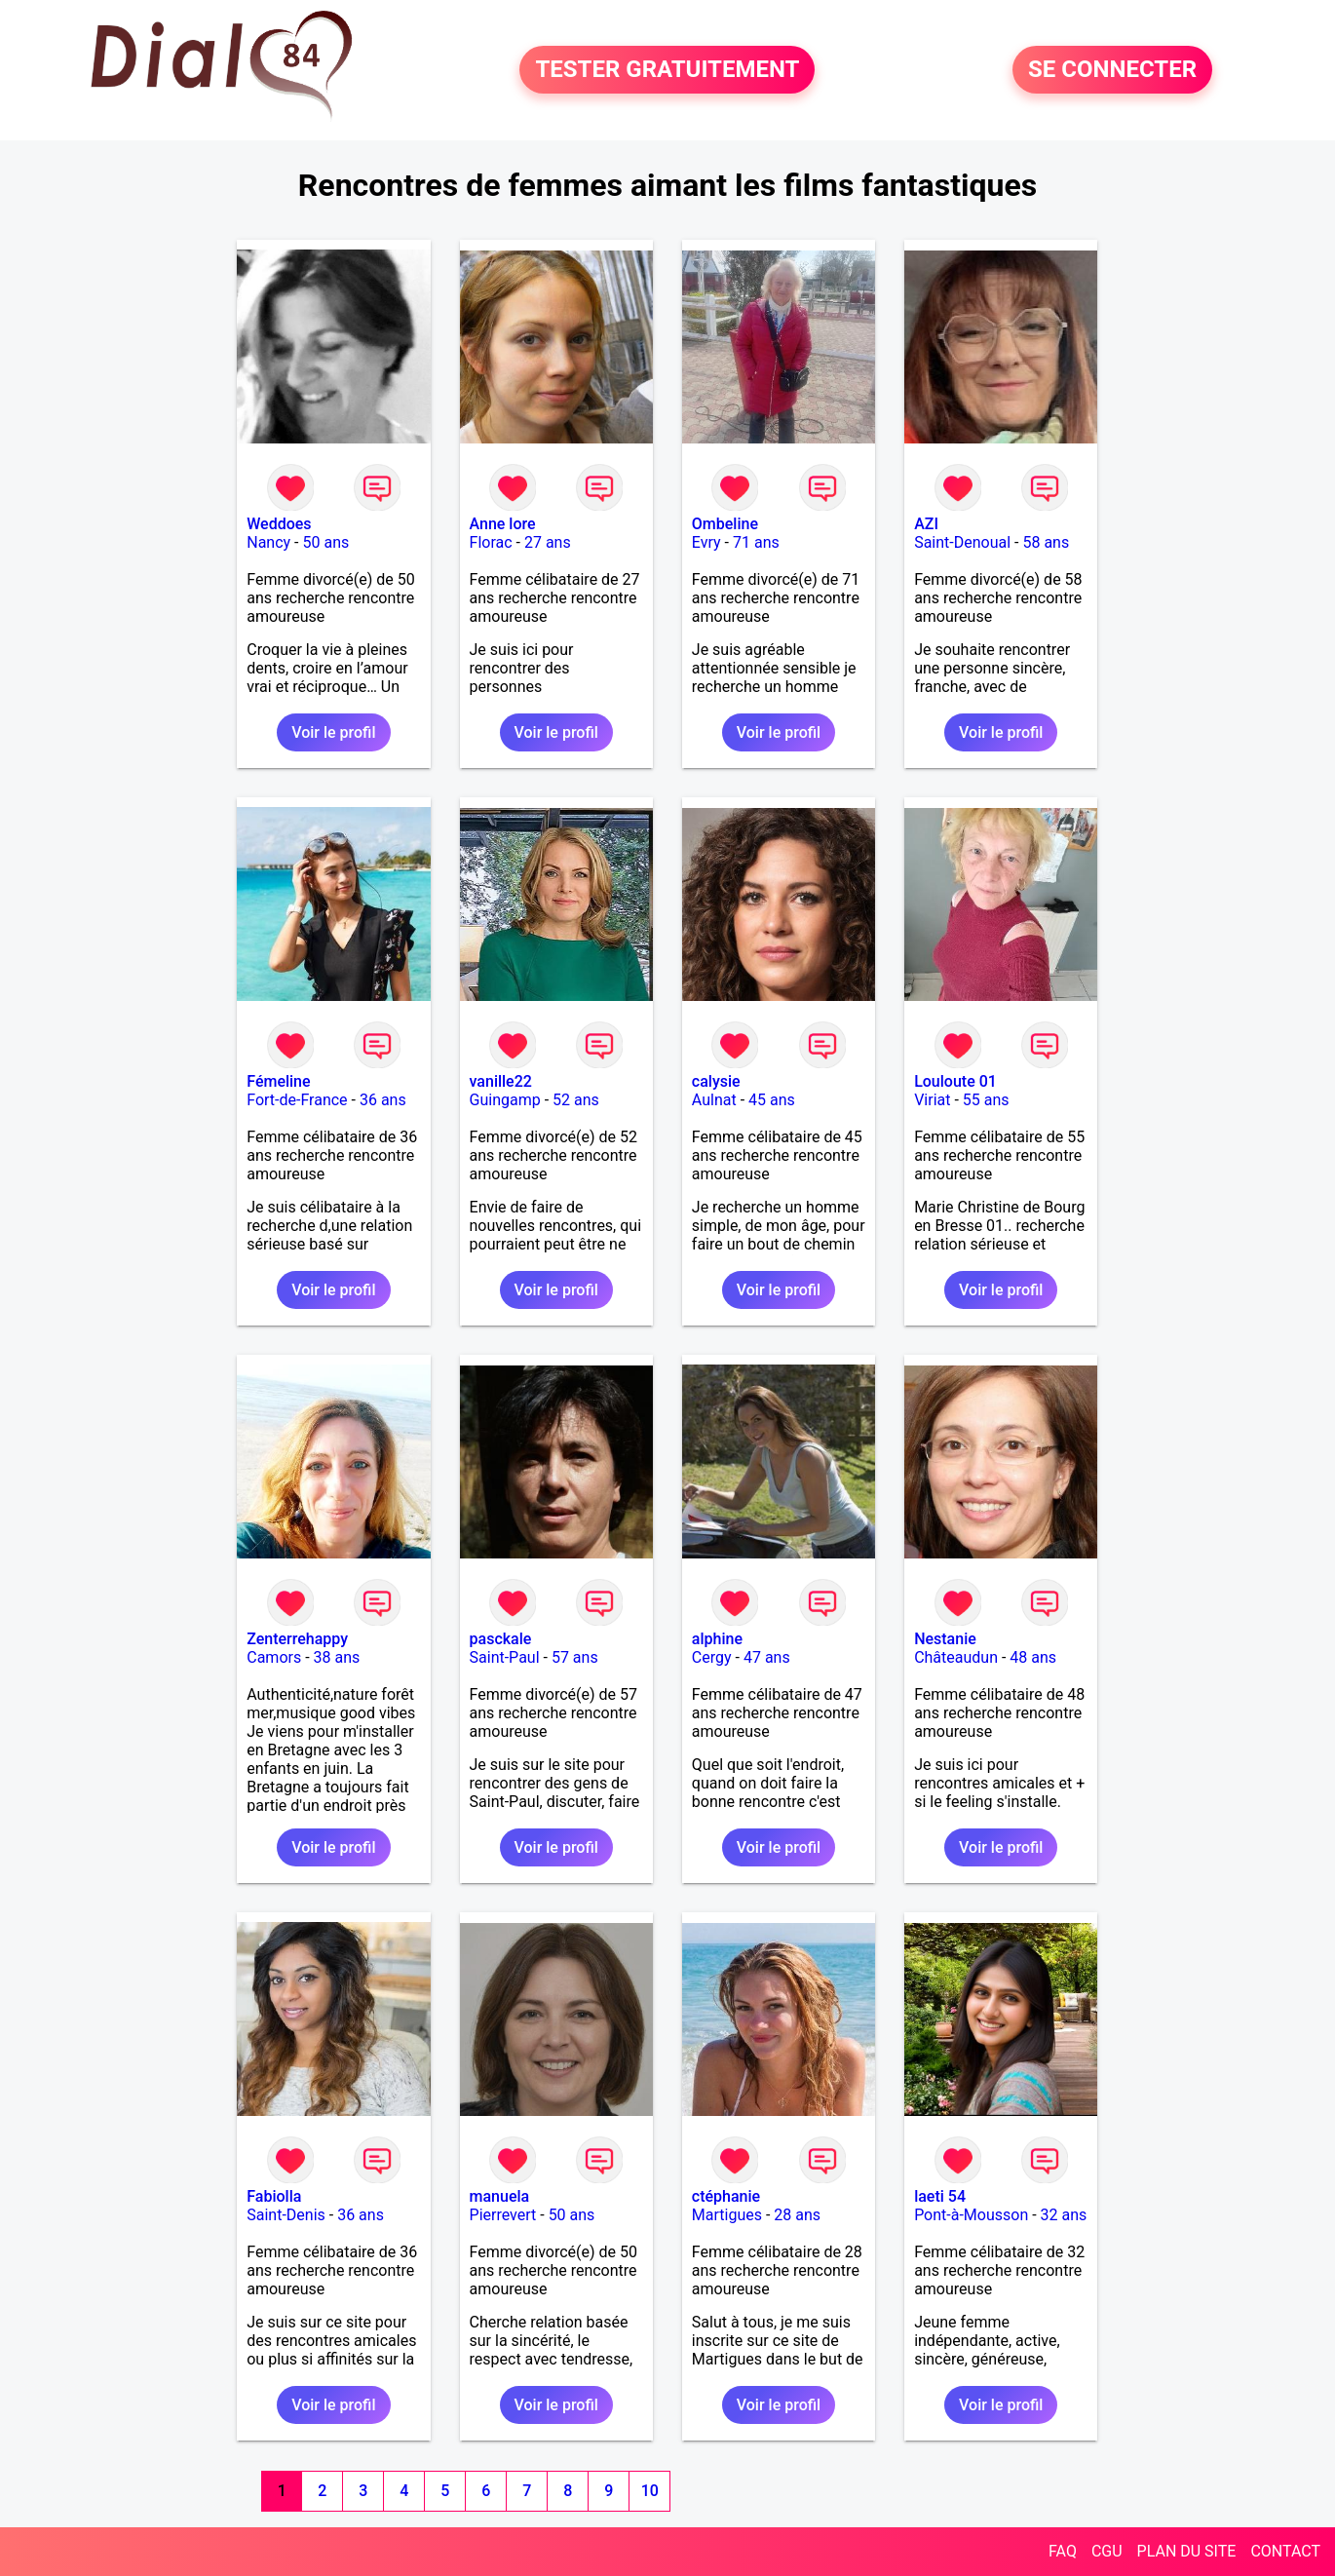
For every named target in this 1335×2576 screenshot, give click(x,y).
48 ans (1033, 1657)
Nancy (268, 542)
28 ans (797, 2215)
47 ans (767, 1657)
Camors (274, 1657)
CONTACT (1285, 2551)
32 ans (1064, 2215)
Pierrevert (503, 2215)
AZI (926, 524)
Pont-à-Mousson (971, 2215)
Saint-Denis (286, 2215)
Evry (706, 542)
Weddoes (279, 524)
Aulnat (714, 1100)
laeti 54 (940, 2196)
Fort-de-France (297, 1100)
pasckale (501, 1639)
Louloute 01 (955, 1081)
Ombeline (725, 524)
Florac (491, 542)
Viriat (932, 1100)
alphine (717, 1639)
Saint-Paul (505, 1657)
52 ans (576, 1100)
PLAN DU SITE (1187, 2551)
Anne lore (503, 524)
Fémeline (278, 1081)
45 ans (771, 1100)
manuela (500, 2196)
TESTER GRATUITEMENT (667, 70)
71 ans (756, 542)
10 (650, 2490)
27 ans (547, 542)
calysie (716, 1081)
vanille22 (501, 1081)
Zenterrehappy (297, 1639)
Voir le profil (333, 732)
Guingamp (505, 1100)
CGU (1107, 2551)
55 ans (986, 1100)
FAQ (1063, 2551)
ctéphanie (726, 2196)
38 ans (337, 1657)
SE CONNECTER (1112, 70)
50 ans (326, 542)
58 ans (1045, 542)
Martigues (727, 2215)
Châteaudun (956, 1657)
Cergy (712, 1657)
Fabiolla (274, 2196)
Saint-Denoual (962, 542)
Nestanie (945, 1639)
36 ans (383, 1100)
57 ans (575, 1657)
